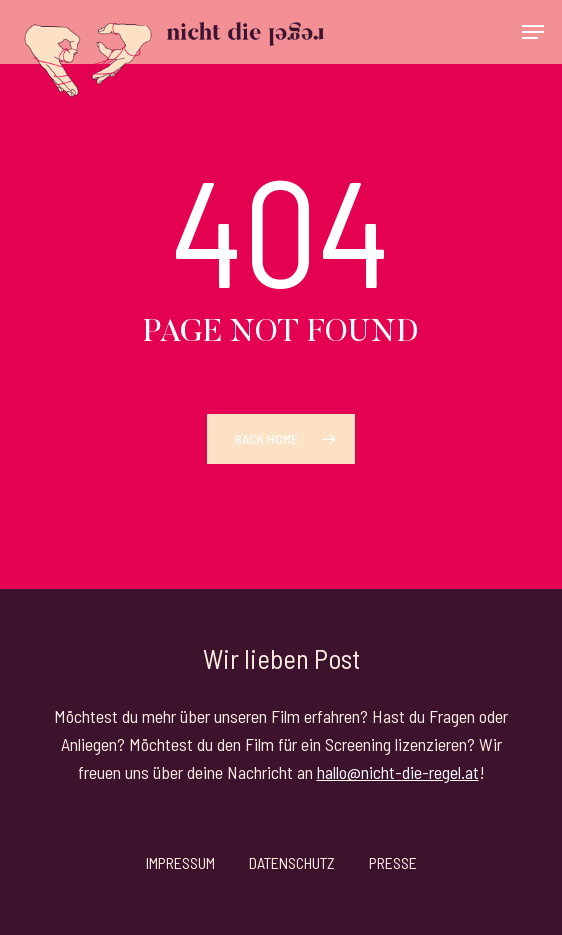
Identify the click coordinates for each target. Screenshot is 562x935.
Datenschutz (292, 862)
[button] (533, 32)
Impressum (180, 862)
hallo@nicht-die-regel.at (398, 772)
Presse (393, 862)
